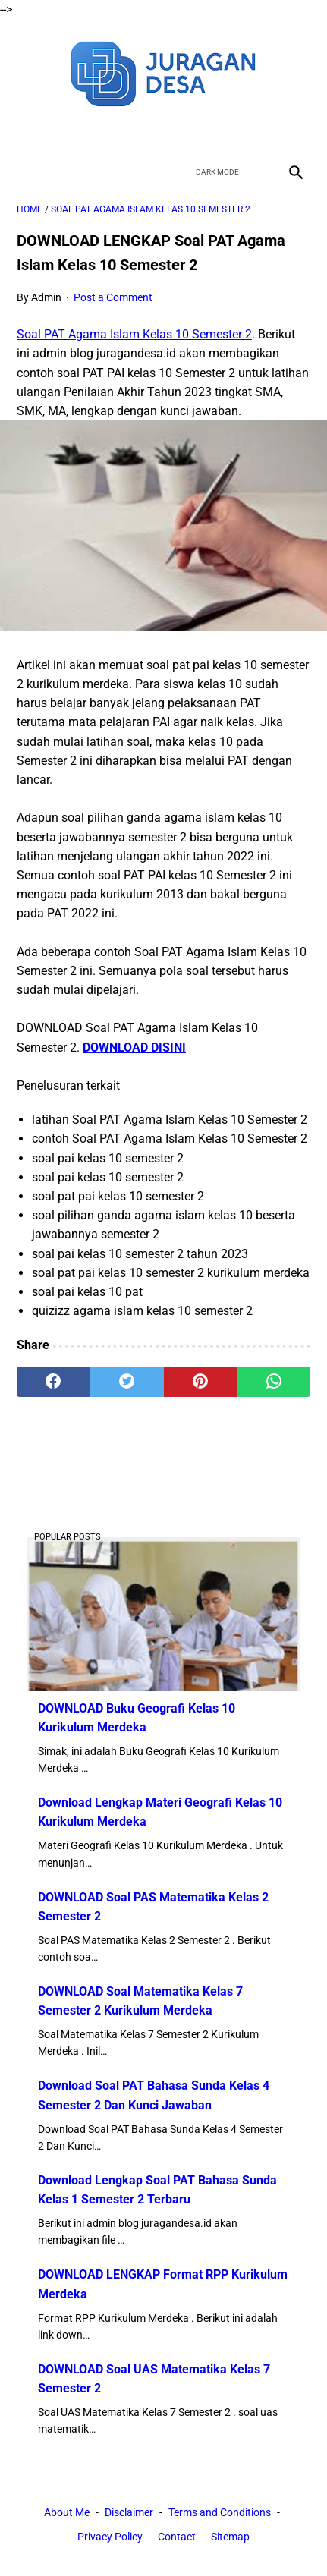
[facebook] (110, 132)
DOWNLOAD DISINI (134, 1047)
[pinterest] (200, 1382)
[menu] (26, 172)
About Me (67, 2512)
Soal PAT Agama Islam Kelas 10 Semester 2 (134, 334)
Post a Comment (113, 297)
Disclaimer (129, 2512)
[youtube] (181, 132)
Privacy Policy (110, 2536)
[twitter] (146, 132)
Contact (177, 2536)
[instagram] (217, 132)
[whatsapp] (273, 1382)
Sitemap (230, 2536)
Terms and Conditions (219, 2512)
